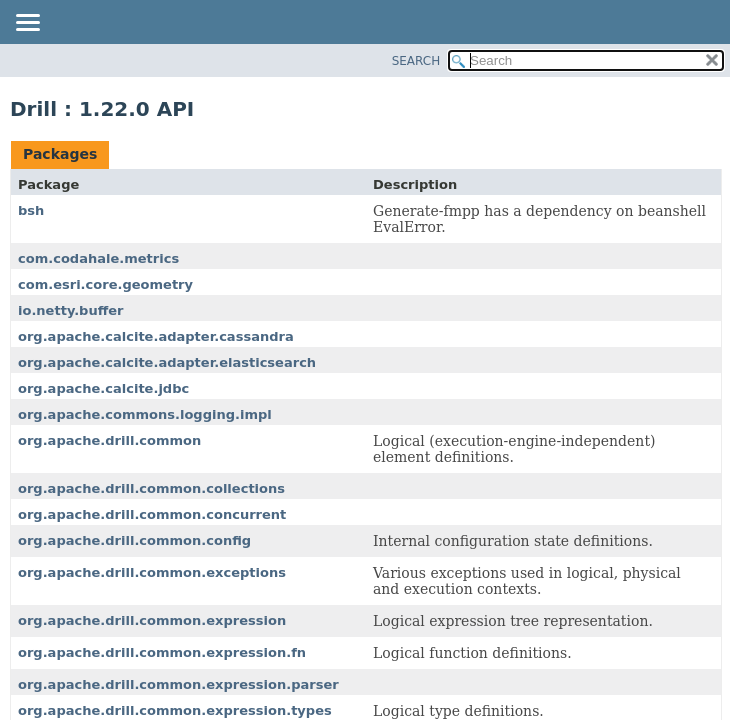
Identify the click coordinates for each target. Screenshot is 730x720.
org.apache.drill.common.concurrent (152, 514)
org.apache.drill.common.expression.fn (162, 652)
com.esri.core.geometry (105, 284)
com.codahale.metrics (98, 258)
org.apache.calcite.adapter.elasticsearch (167, 362)
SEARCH (416, 61)
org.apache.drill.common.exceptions (152, 572)
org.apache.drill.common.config (134, 540)
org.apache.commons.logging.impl (145, 414)
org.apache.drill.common (109, 440)
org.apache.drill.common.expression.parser (178, 684)
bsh (31, 210)
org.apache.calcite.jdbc (103, 388)
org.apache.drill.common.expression (152, 620)
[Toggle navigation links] (27, 24)
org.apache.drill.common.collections (151, 488)
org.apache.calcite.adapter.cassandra (156, 336)
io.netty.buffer (71, 310)
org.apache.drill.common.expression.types (175, 710)
